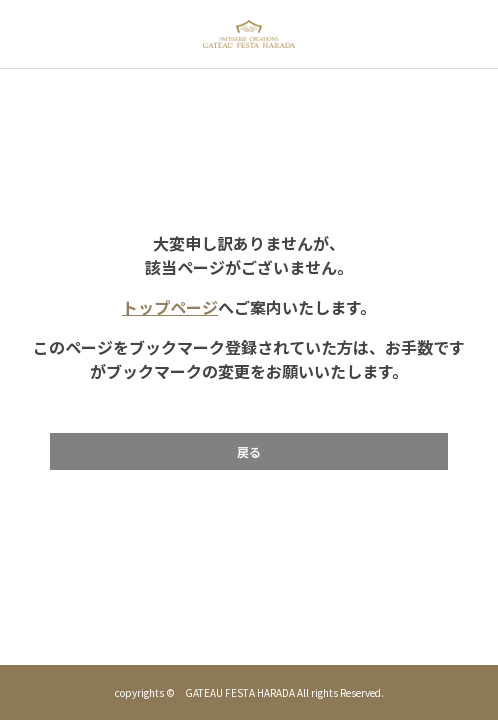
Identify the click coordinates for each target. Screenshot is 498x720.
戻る (249, 451)
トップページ (170, 307)
